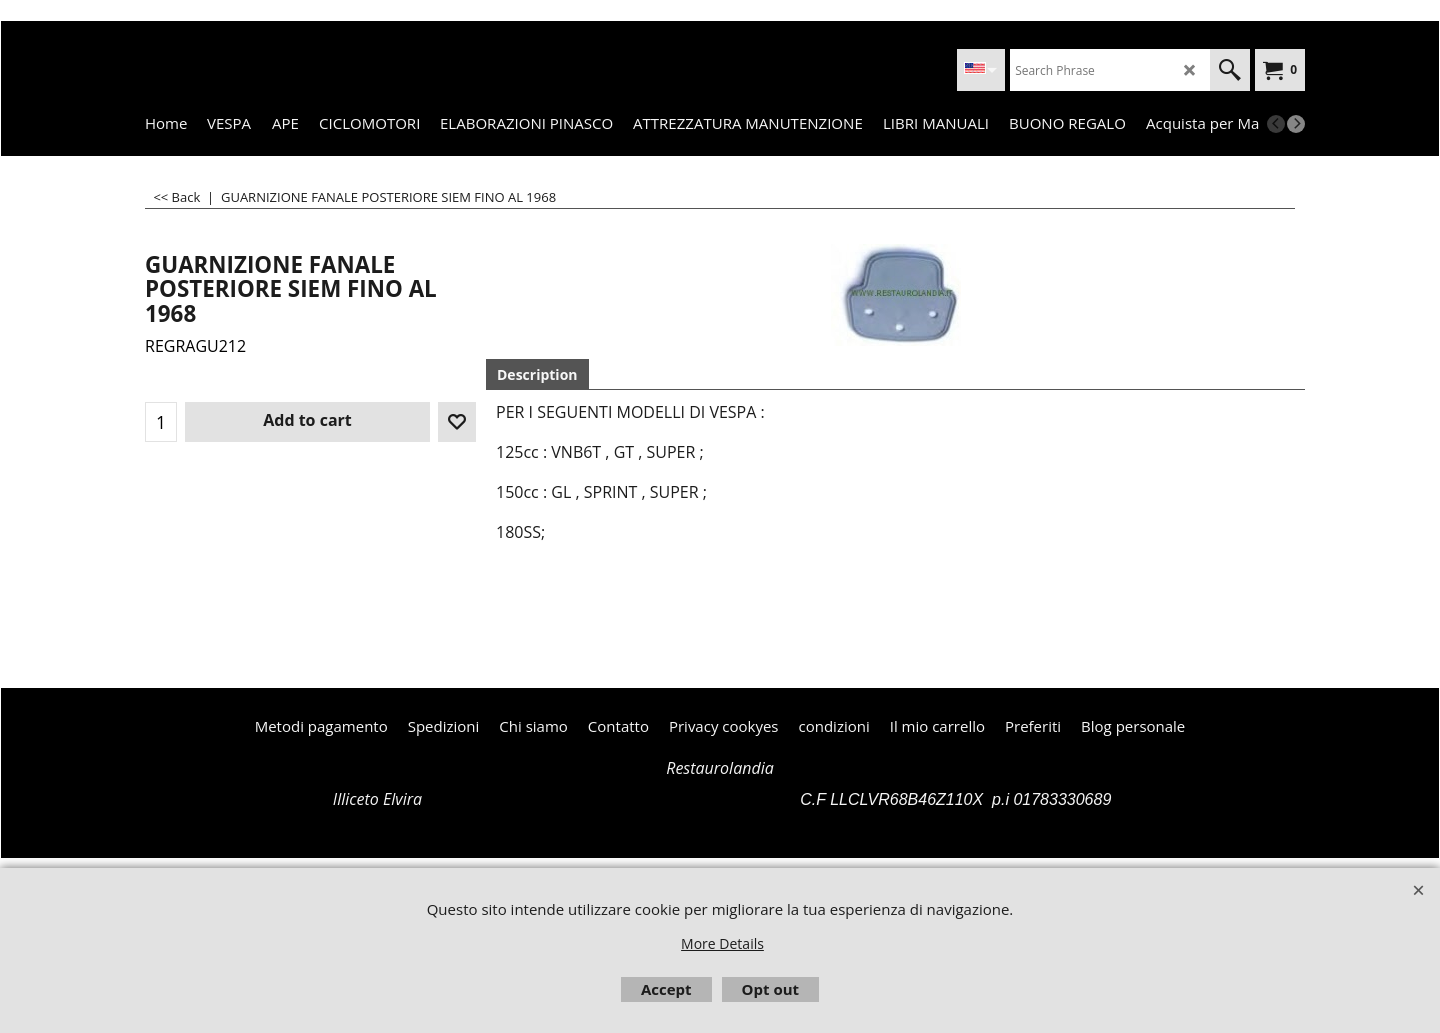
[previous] (1276, 124)
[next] (1296, 124)
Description (537, 374)
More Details (722, 943)
